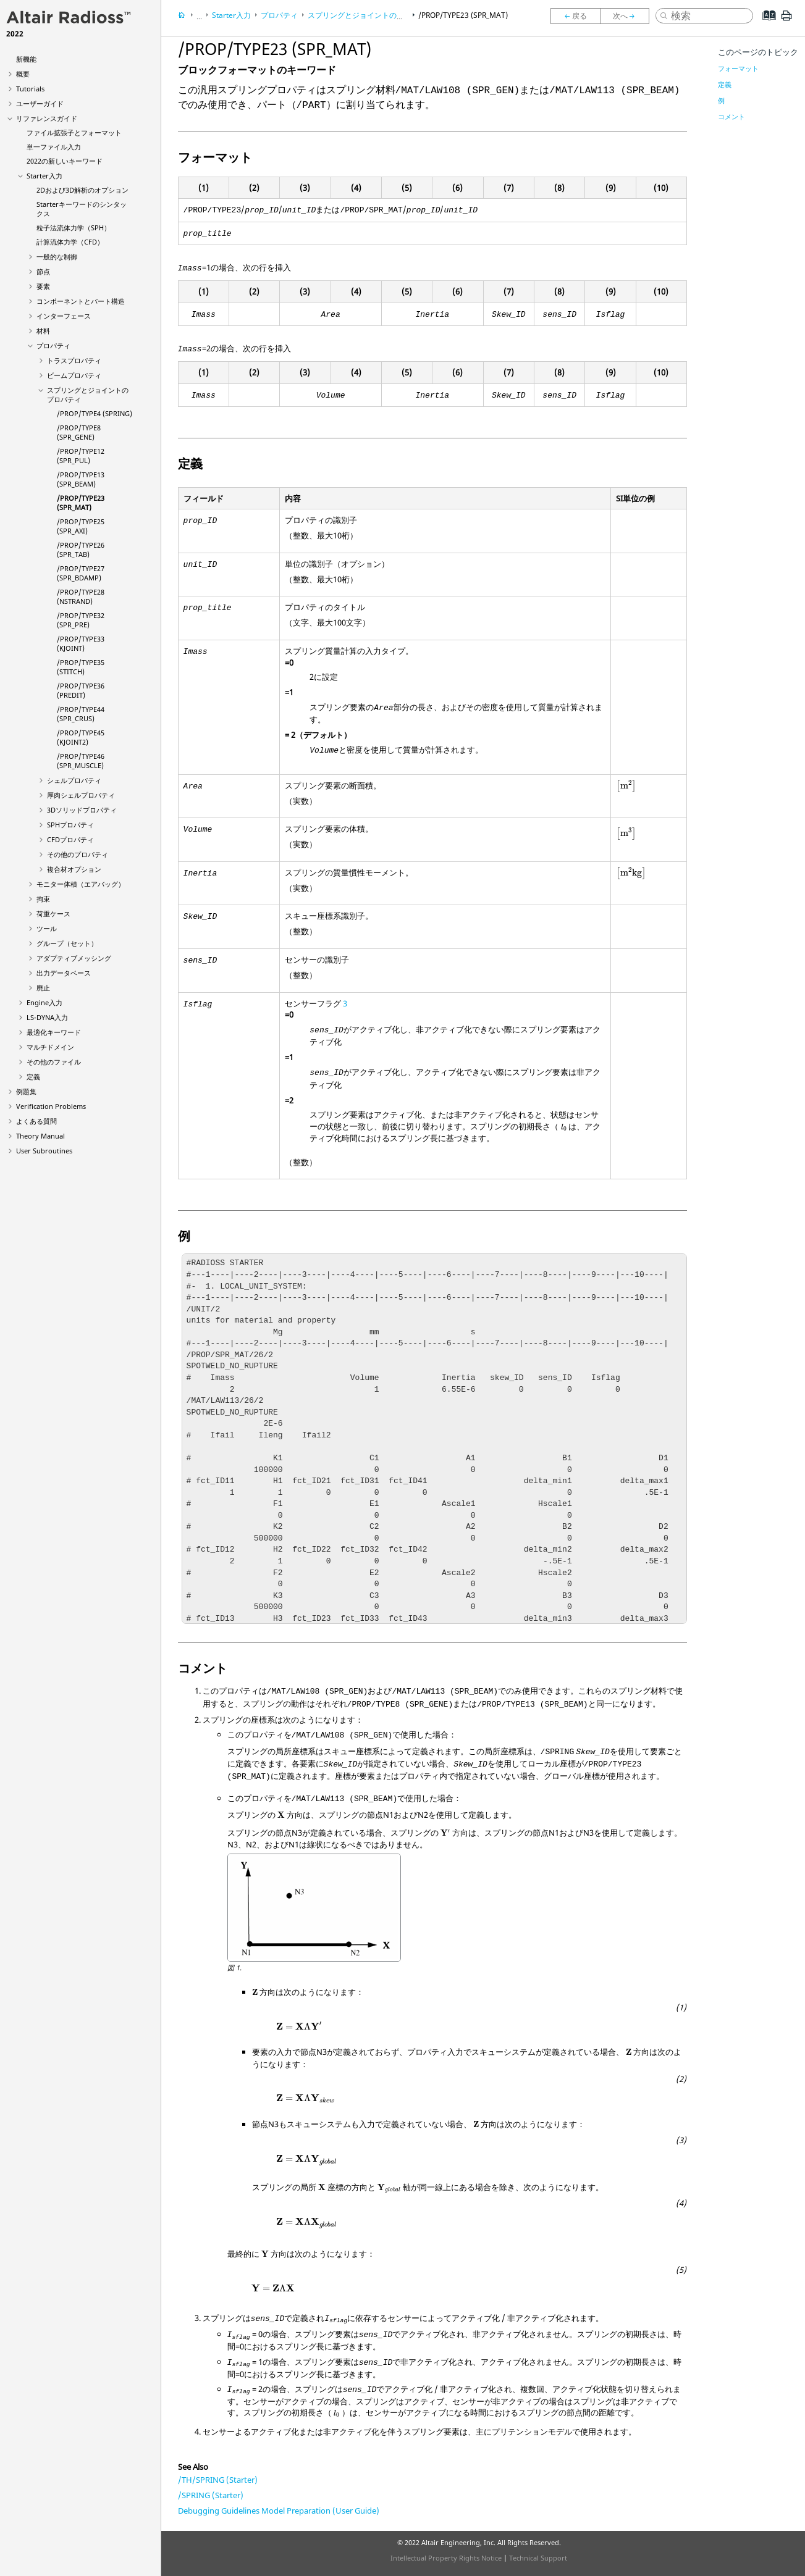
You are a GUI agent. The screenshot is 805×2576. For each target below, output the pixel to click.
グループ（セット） (67, 943)
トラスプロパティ (74, 360)
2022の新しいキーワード (65, 160)
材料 (43, 330)
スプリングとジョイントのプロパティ (371, 15)
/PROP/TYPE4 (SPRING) (94, 413)
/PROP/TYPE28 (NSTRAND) (80, 596)
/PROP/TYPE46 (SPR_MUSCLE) (80, 760)
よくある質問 (36, 1121)
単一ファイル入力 (54, 146)
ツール (46, 928)
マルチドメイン (50, 1047)
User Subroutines (44, 1150)
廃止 (43, 987)
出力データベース (63, 972)
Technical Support (538, 2557)
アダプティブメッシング (73, 958)
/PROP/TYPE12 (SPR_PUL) (80, 455)
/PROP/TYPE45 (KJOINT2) (80, 737)
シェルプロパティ (74, 780)
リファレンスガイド (46, 118)
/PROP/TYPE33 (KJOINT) (80, 643)
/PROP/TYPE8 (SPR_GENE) (79, 432)
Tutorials (30, 88)
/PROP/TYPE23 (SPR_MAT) (80, 502)
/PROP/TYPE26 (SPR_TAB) (80, 549)
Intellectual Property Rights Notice (446, 2557)
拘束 (43, 898)
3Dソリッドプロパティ (82, 809)
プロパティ (53, 345)
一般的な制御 (56, 256)
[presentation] (626, 786)
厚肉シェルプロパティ (81, 795)
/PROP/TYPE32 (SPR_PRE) (80, 620)
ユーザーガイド (40, 103)
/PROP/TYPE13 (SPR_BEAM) (80, 479)
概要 (23, 73)
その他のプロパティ (77, 854)
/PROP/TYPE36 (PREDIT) (80, 690)
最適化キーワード (54, 1032)
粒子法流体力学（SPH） (73, 227)
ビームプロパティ (74, 375)
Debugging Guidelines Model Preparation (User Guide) (278, 2510)
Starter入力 (44, 175)
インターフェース (63, 315)
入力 (47, 1017)
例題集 (26, 1091)
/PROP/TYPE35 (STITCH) (80, 667)
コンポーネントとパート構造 (80, 301)
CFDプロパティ (70, 839)
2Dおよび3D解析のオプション (82, 189)
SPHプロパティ (70, 824)
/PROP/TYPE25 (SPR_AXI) (80, 526)
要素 (43, 286)
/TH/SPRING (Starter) (218, 2479)
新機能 (26, 59)
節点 (43, 271)
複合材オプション (74, 869)
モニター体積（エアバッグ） (80, 884)
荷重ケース (53, 913)
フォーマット (738, 68)
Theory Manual (40, 1135)
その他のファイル (54, 1061)
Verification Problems (51, 1106)
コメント (731, 116)
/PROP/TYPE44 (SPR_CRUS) (80, 714)
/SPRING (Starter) (210, 2495)
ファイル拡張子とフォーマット (74, 132)
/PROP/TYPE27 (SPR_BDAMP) (80, 573)
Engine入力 (44, 1002)
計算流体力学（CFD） (70, 241)
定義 (33, 1076)
